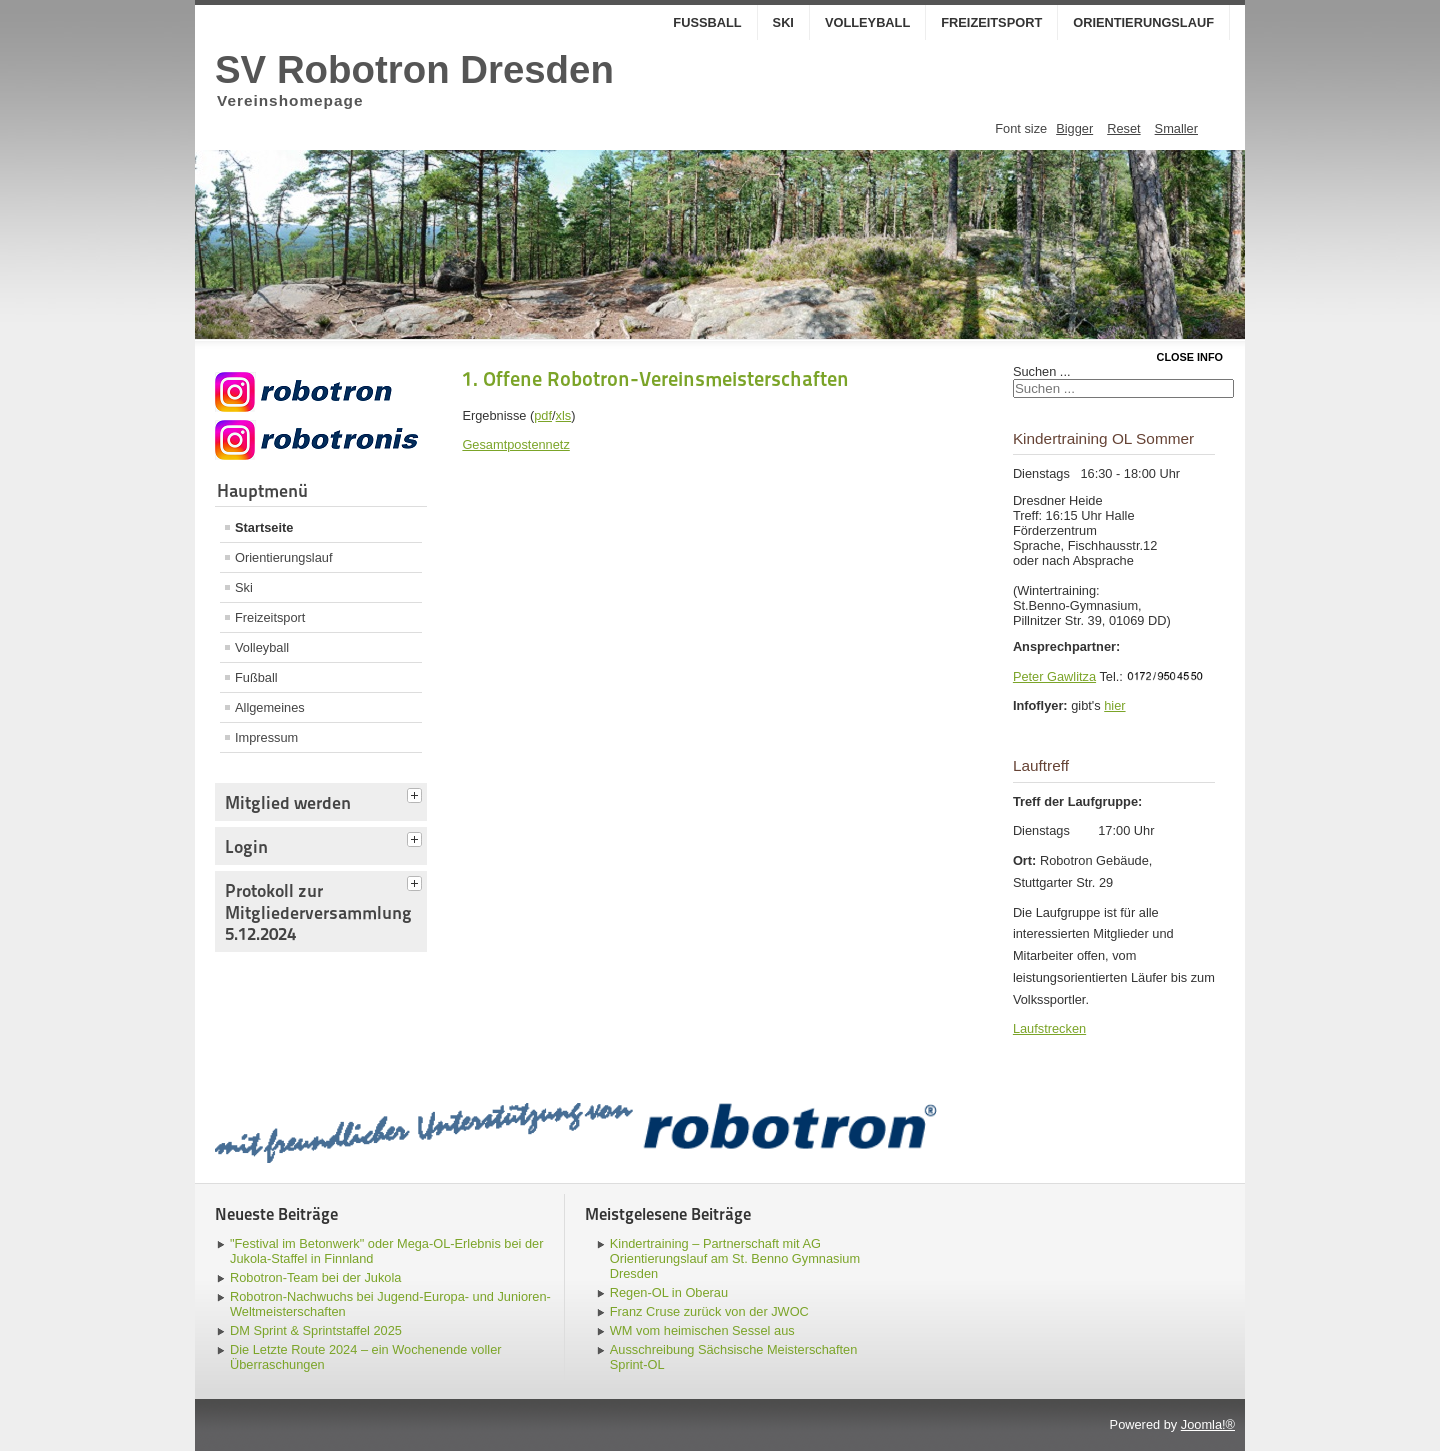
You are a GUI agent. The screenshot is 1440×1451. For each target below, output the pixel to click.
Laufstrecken (1049, 1028)
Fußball (707, 22)
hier (1114, 705)
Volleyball (867, 22)
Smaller (1176, 128)
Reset (1123, 128)
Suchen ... (1042, 371)
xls (564, 415)
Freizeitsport (991, 22)
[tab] (417, 793)
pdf (543, 415)
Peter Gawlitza (1054, 676)
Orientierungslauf (1143, 22)
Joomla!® (1208, 1424)
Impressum (266, 737)
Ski (783, 22)
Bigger (1074, 128)
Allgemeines (270, 707)
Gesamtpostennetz (515, 444)
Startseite (264, 527)
